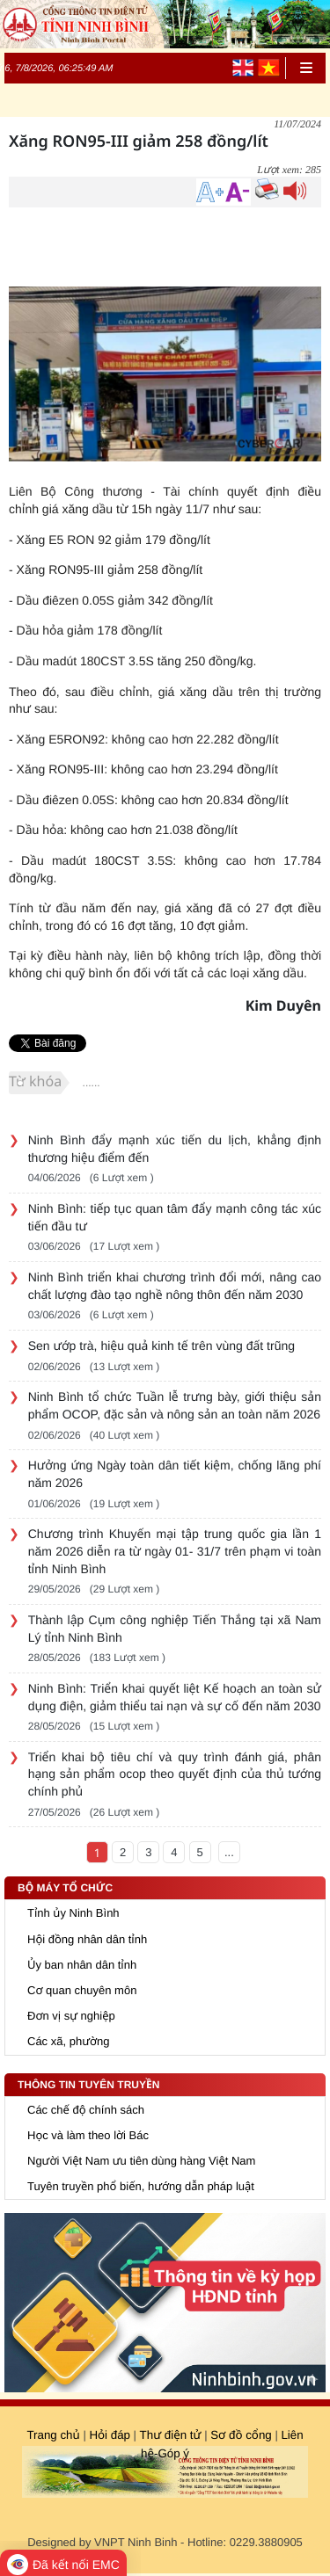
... (229, 1852)
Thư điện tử (171, 2435)
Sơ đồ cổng (240, 2435)
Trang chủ (52, 2435)
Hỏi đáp (109, 2435)
